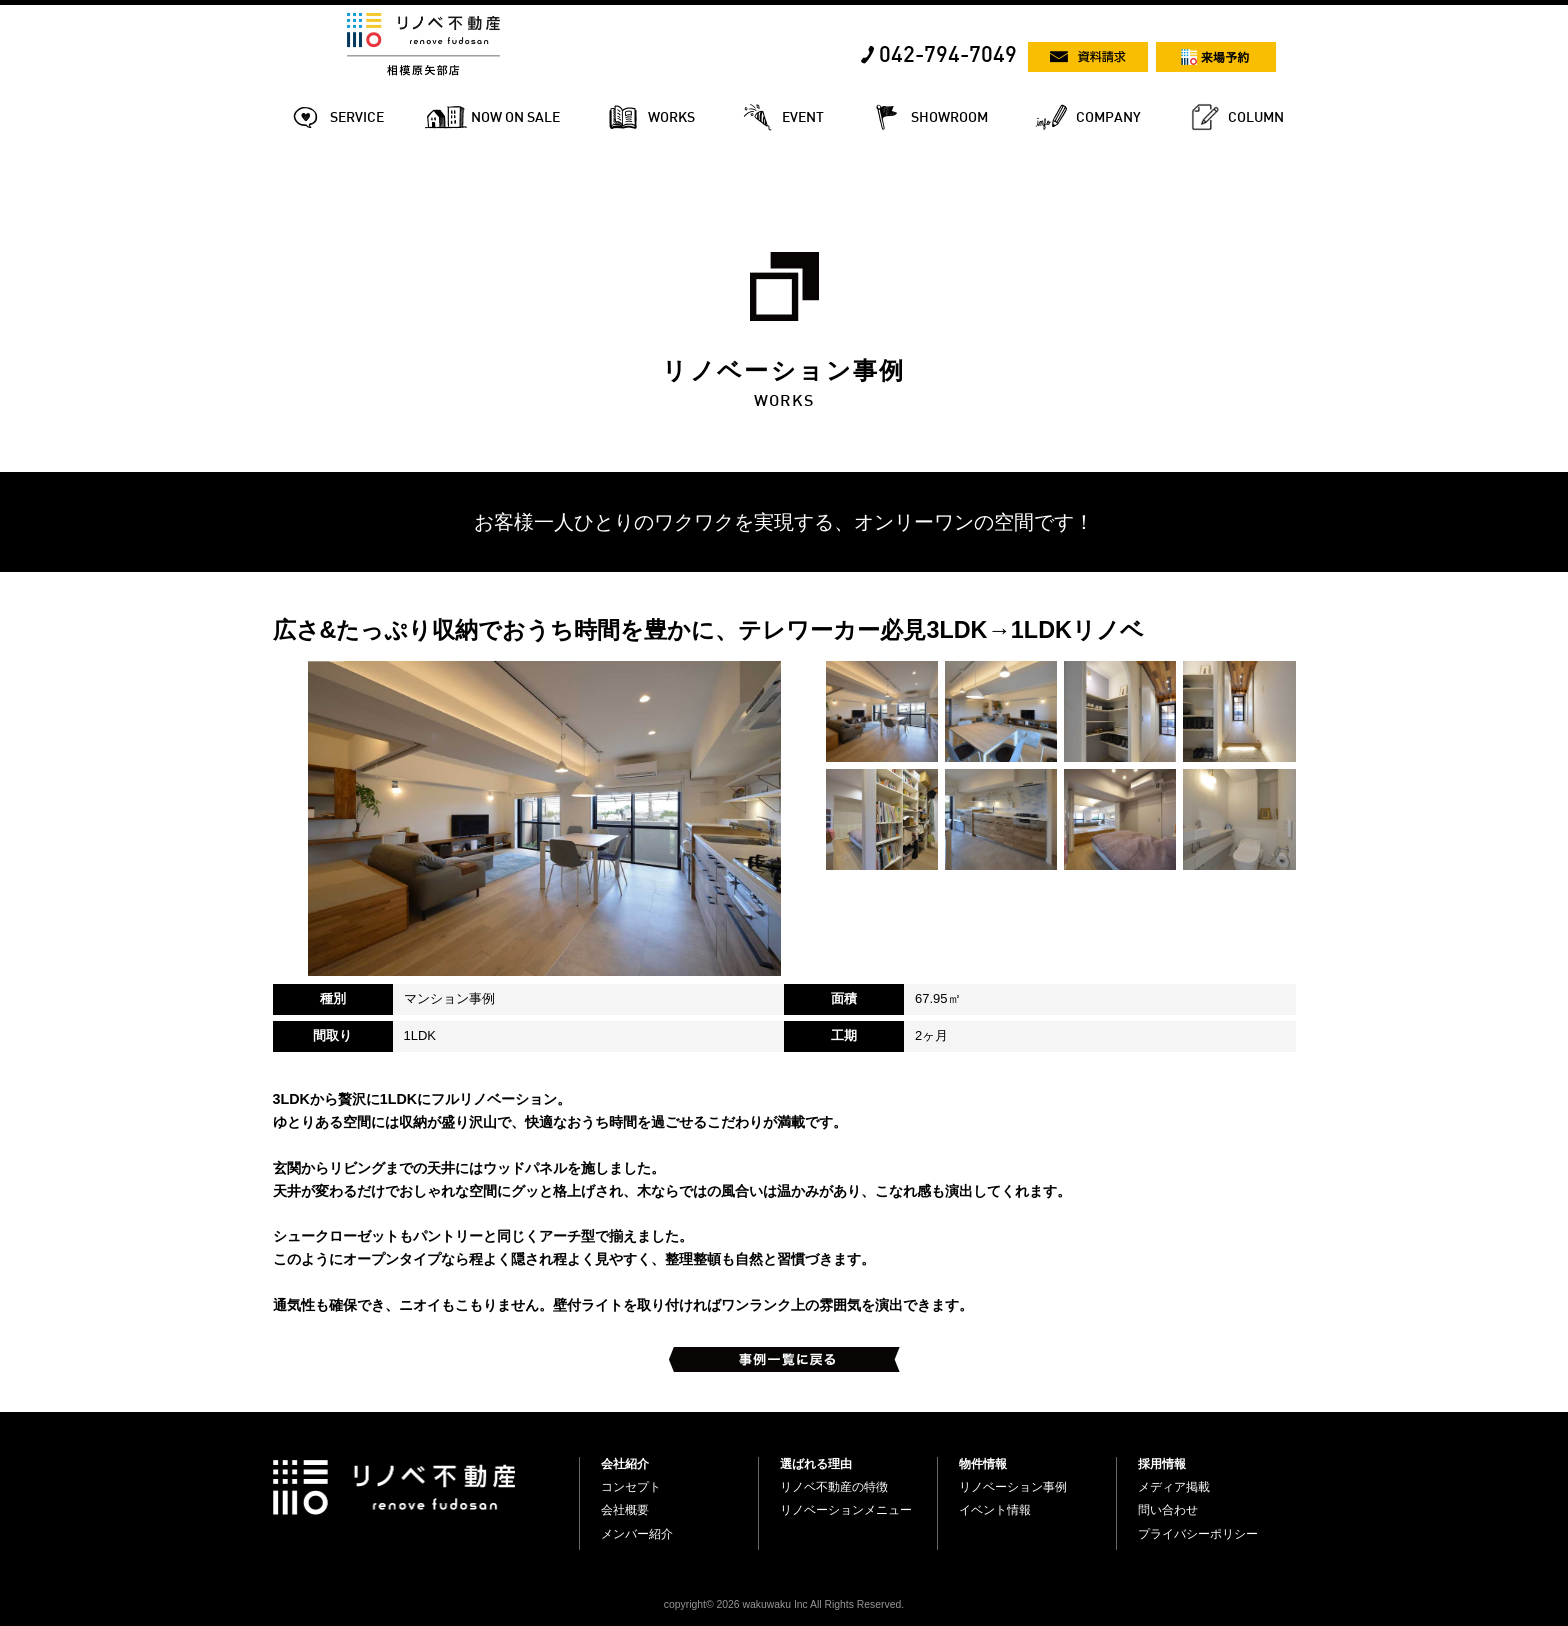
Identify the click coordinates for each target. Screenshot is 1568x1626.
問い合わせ (1168, 1510)
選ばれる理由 (816, 1464)
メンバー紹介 (637, 1534)
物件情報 (983, 1464)
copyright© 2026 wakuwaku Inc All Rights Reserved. (784, 1604)
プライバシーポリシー (1198, 1534)
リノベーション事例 (1013, 1487)
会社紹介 (625, 1464)
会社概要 (625, 1510)
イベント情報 (995, 1510)
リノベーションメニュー (846, 1510)
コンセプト (631, 1487)
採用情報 (1162, 1464)
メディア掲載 (1174, 1487)
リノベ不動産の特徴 (834, 1487)
